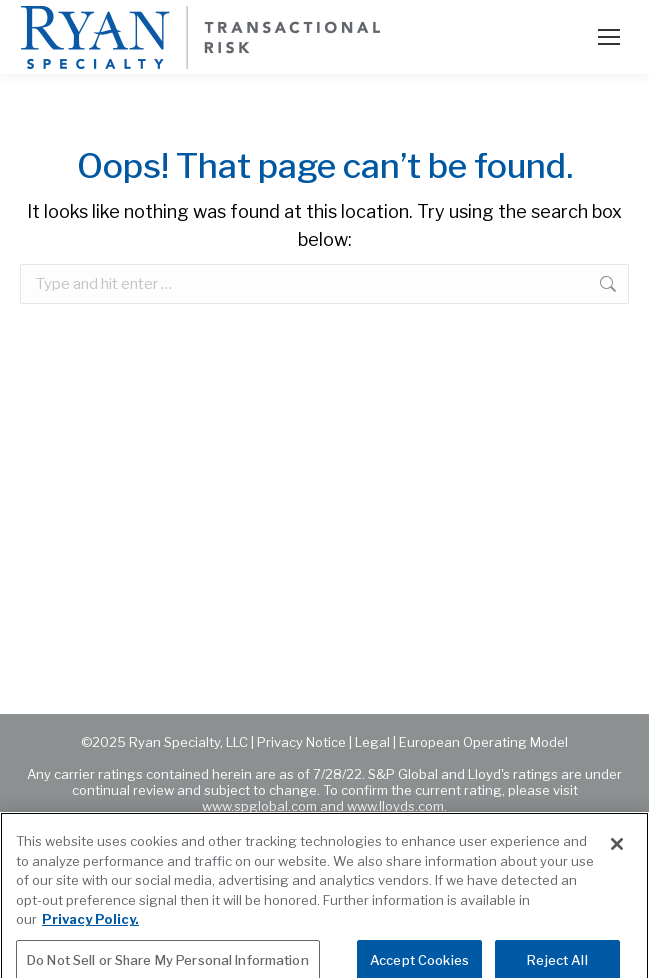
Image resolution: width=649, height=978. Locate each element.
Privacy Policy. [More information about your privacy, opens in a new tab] (90, 927)
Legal (372, 742)
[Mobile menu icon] (609, 37)
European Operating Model (483, 742)
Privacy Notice (301, 742)
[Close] (617, 852)
